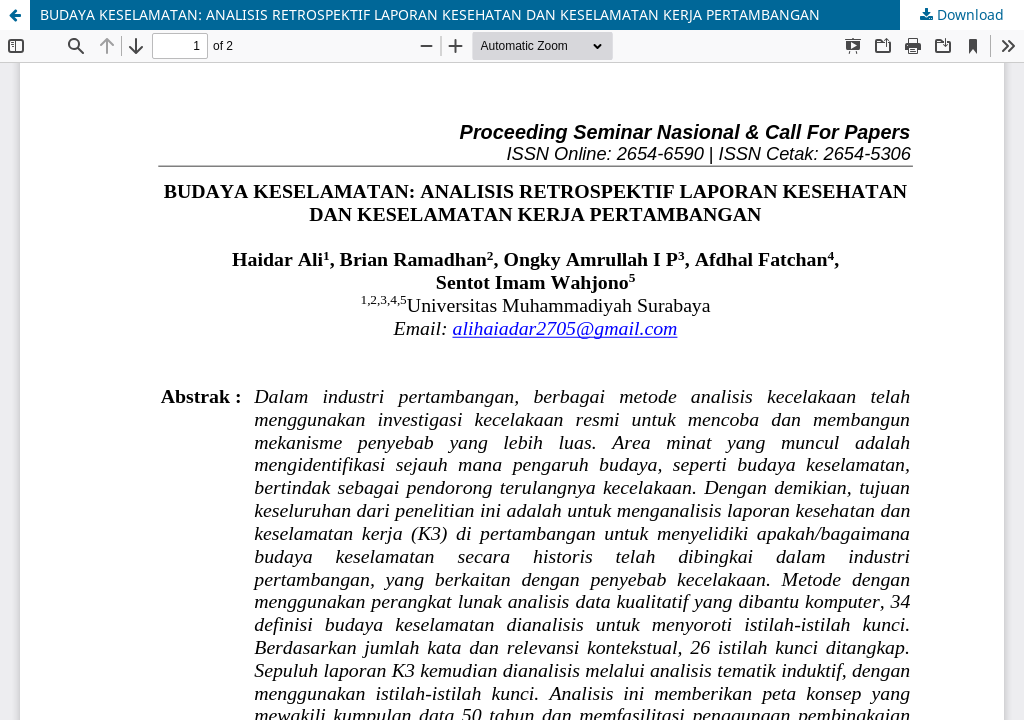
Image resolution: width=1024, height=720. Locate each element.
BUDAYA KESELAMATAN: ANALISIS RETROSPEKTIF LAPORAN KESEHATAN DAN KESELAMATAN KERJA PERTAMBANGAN (430, 14)
